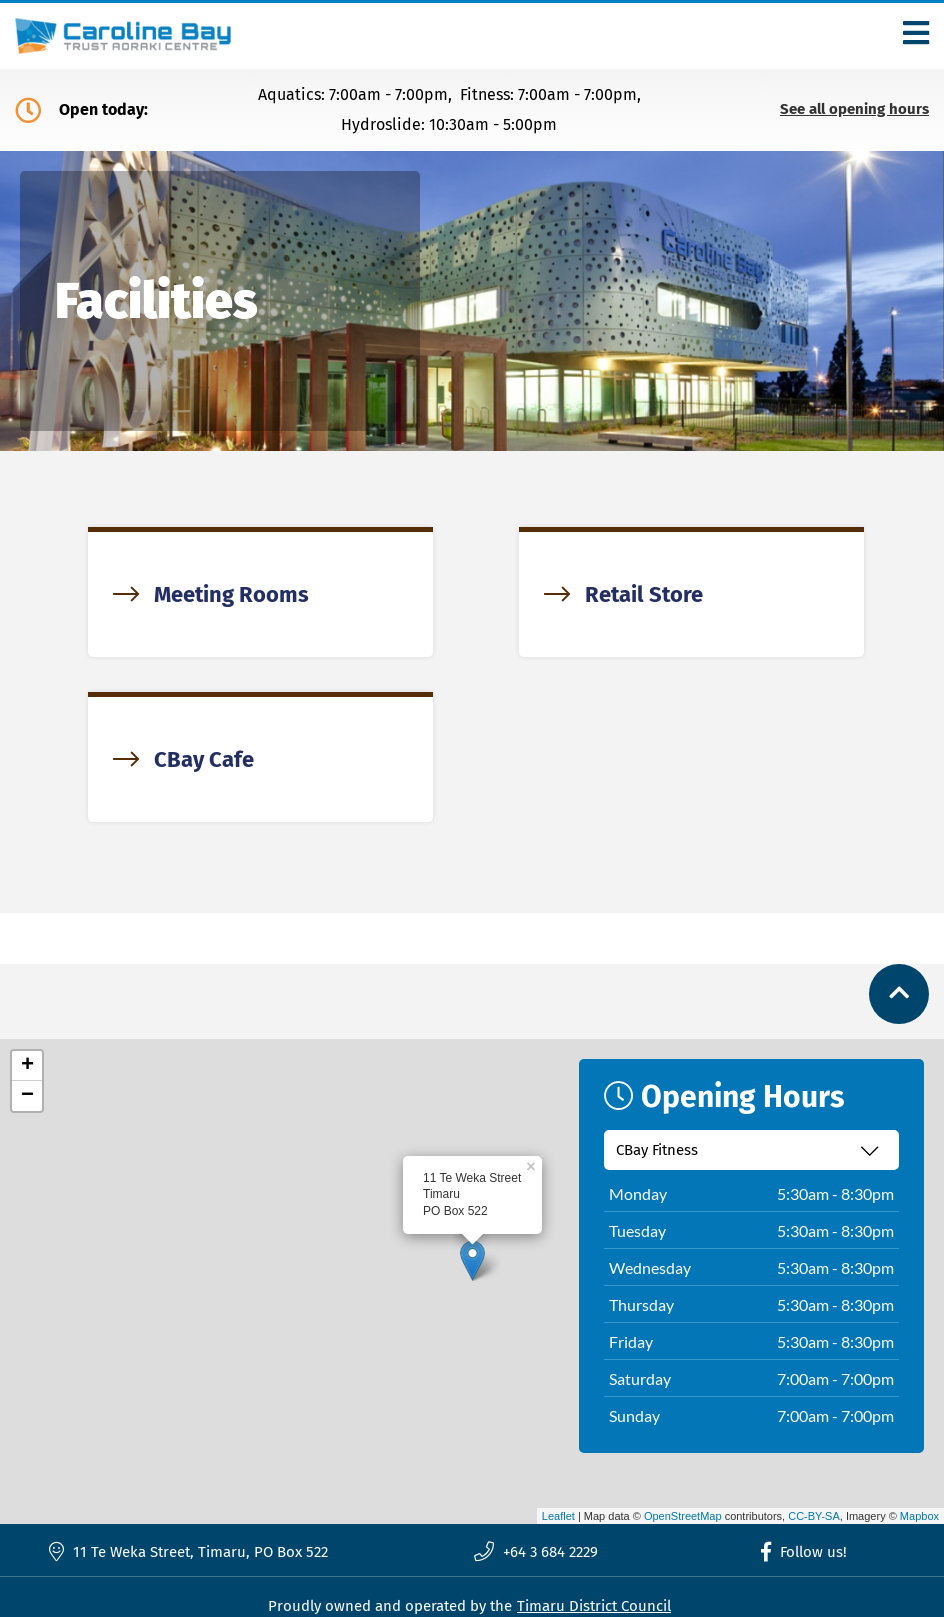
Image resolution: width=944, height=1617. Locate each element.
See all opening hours (854, 109)
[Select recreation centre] (751, 1150)
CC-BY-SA (814, 1516)
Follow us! (804, 1552)
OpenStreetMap (683, 1516)
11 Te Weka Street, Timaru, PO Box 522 (188, 1551)
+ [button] (27, 1066)
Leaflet (558, 1516)
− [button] (27, 1096)
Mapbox (919, 1516)
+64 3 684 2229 (536, 1552)
